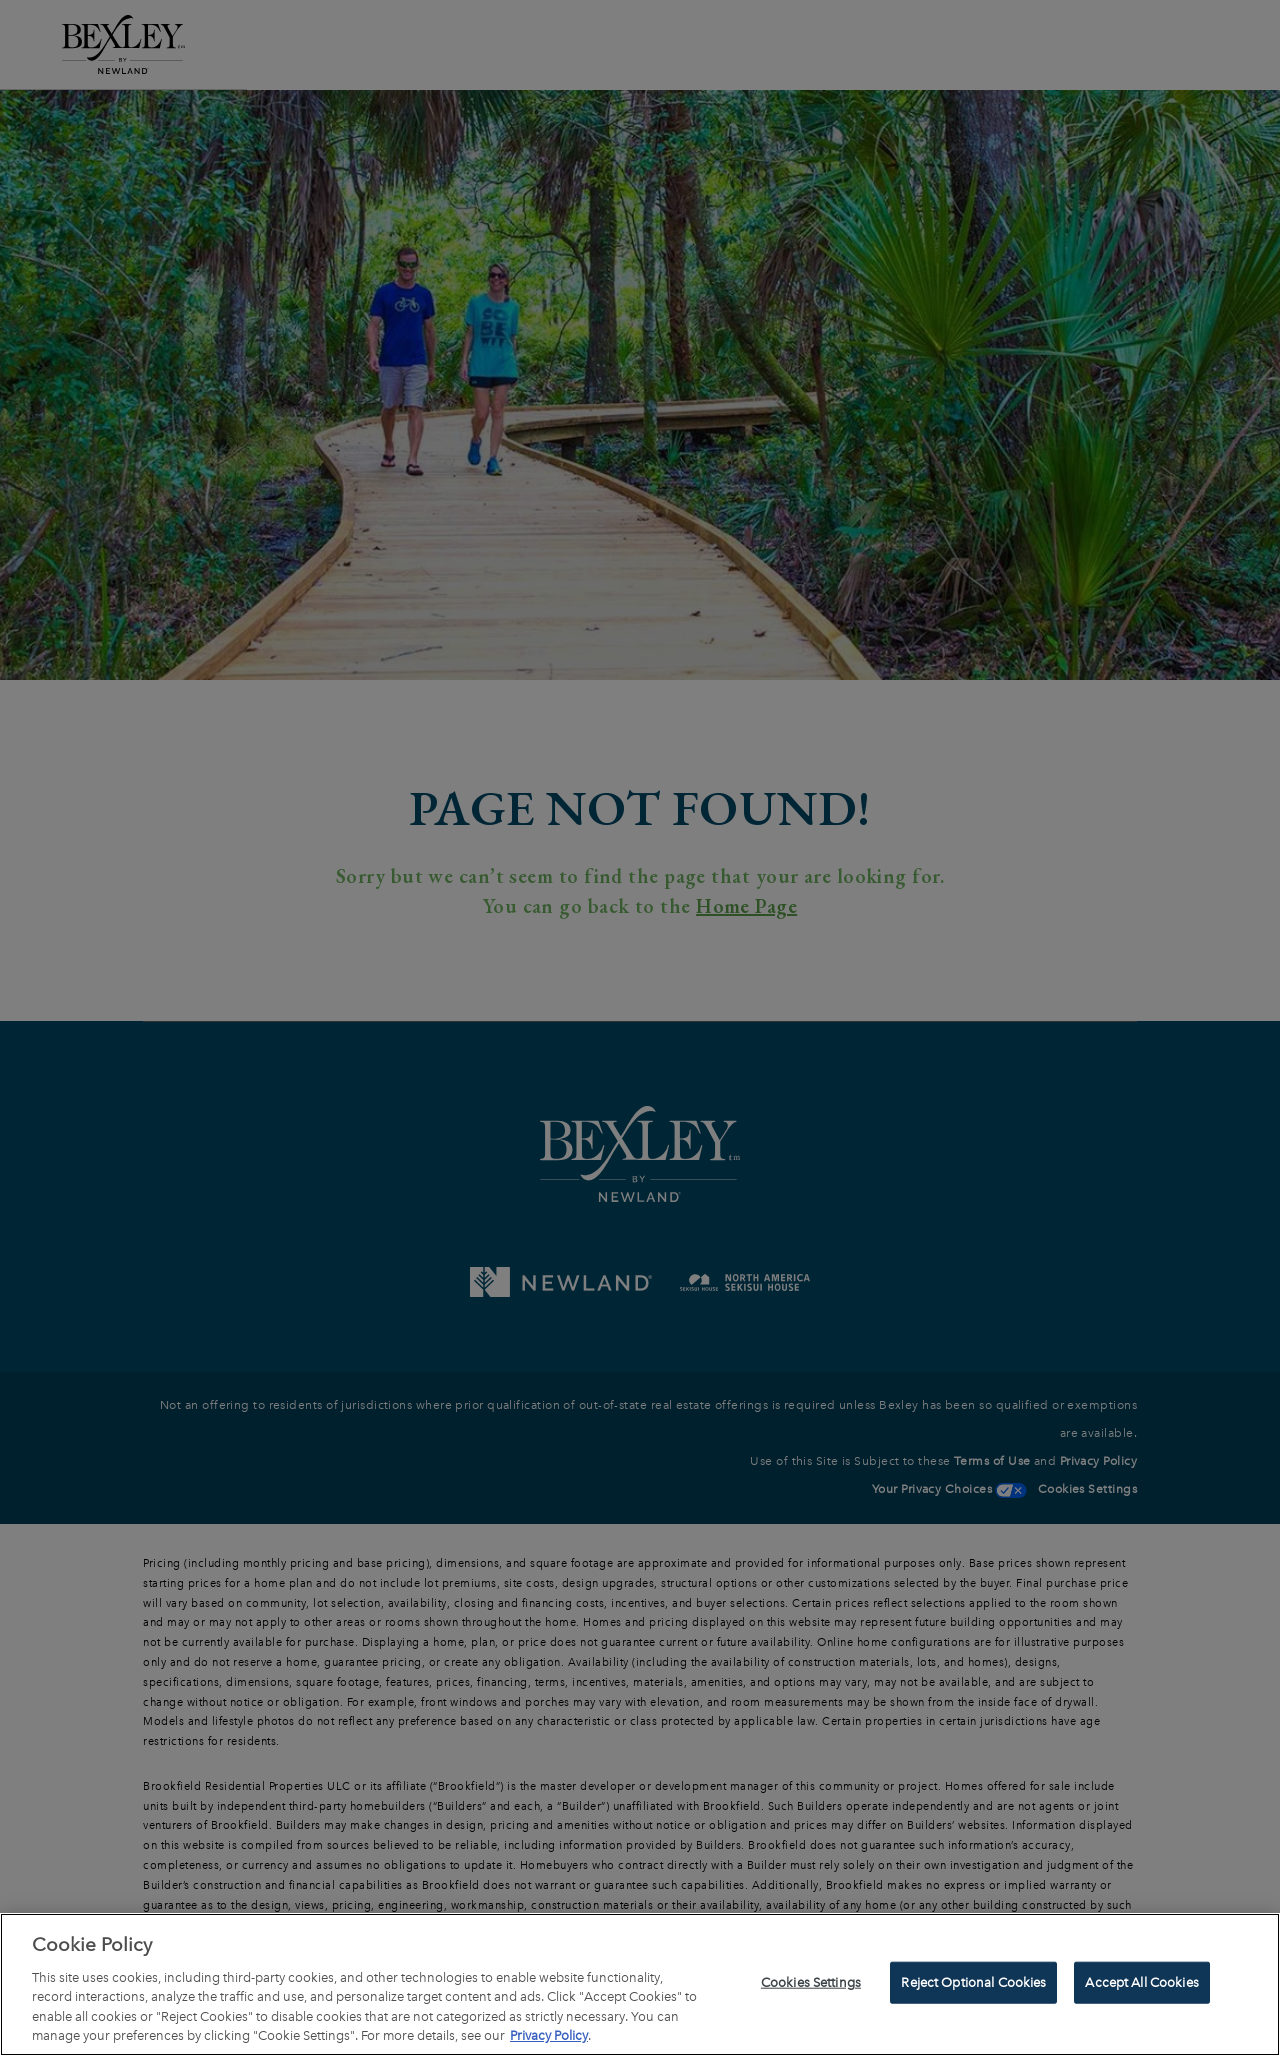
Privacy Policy (549, 2041)
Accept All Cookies (1141, 1987)
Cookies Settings (811, 1987)
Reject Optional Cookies (973, 1987)
